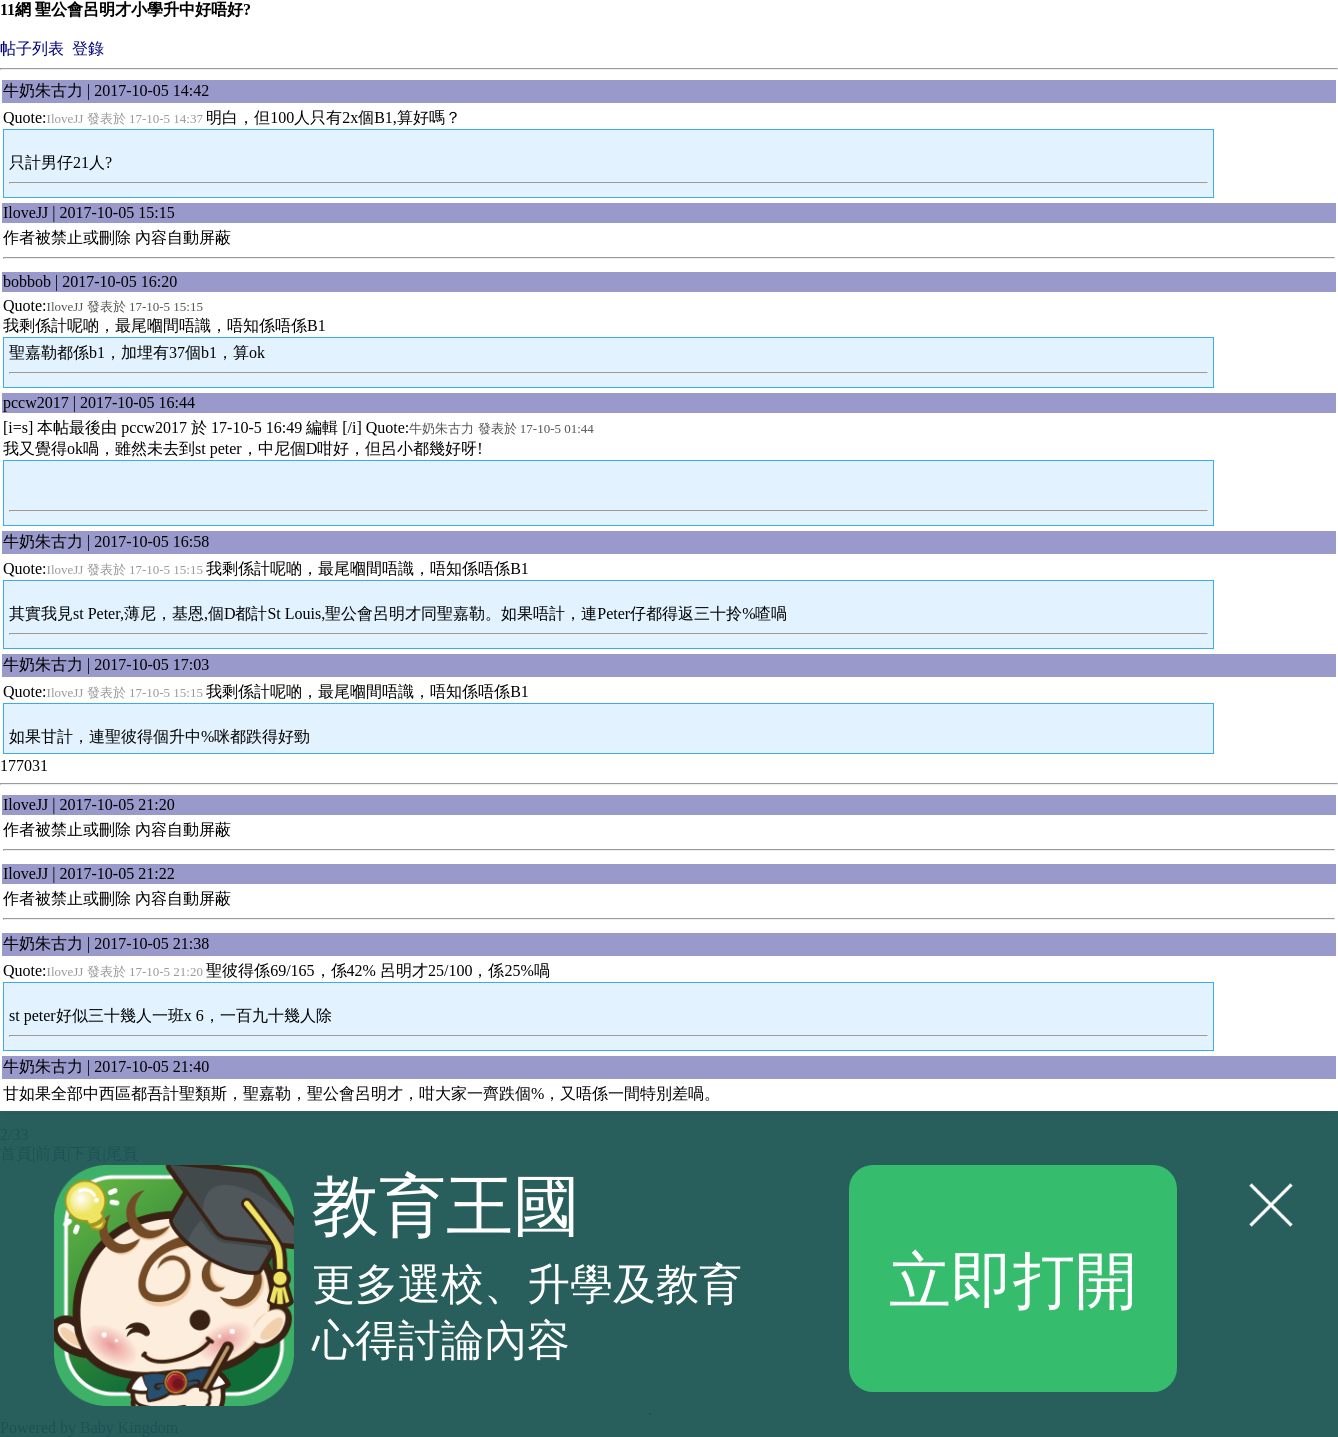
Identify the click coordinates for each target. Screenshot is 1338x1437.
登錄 (88, 48)
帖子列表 (32, 48)
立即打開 (1013, 1278)
